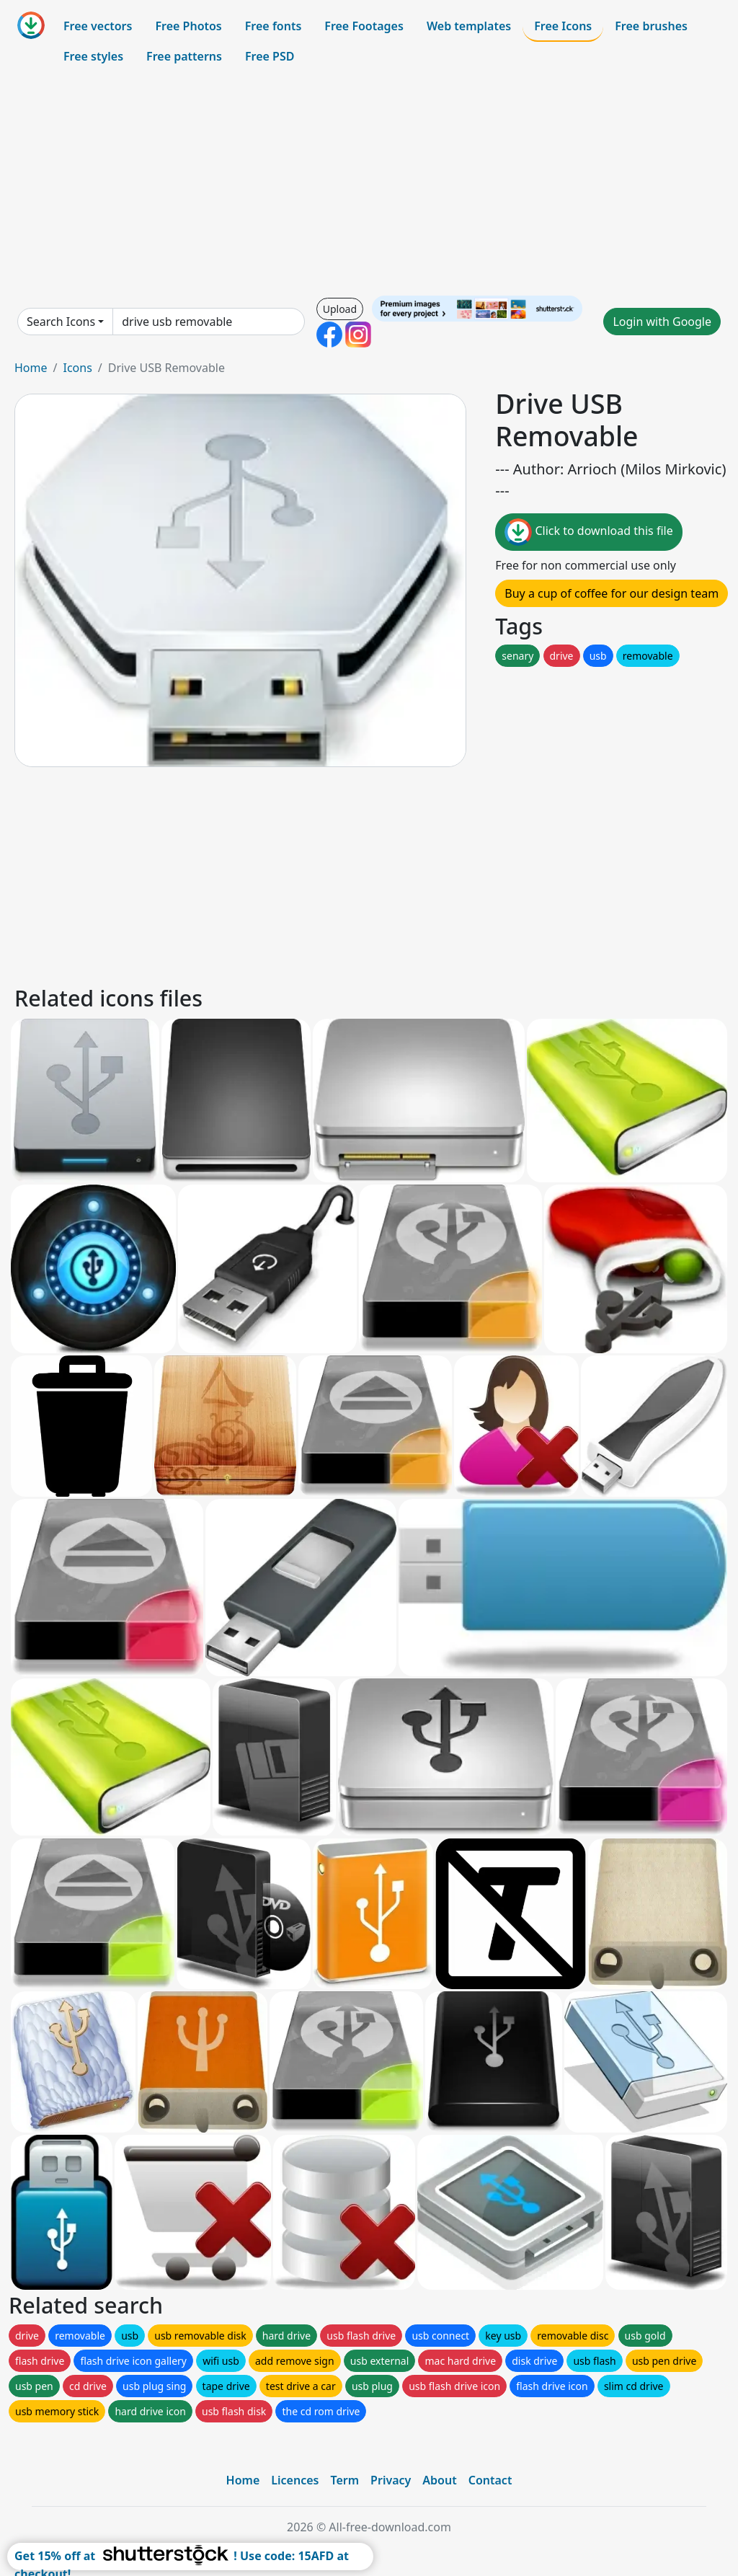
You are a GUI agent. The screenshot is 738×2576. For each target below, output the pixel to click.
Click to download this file (588, 532)
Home (31, 368)
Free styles (93, 56)
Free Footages (364, 26)
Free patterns (184, 56)
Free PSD (269, 56)
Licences (295, 2480)
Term (344, 2480)
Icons (77, 368)
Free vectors (97, 26)
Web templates (469, 26)
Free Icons (563, 26)
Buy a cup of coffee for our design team (611, 593)
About (439, 2480)
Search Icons (61, 321)
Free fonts (273, 26)
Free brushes (651, 26)
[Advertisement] (369, 183)
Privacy (390, 2480)
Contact (490, 2480)
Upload (340, 309)
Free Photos (188, 26)
